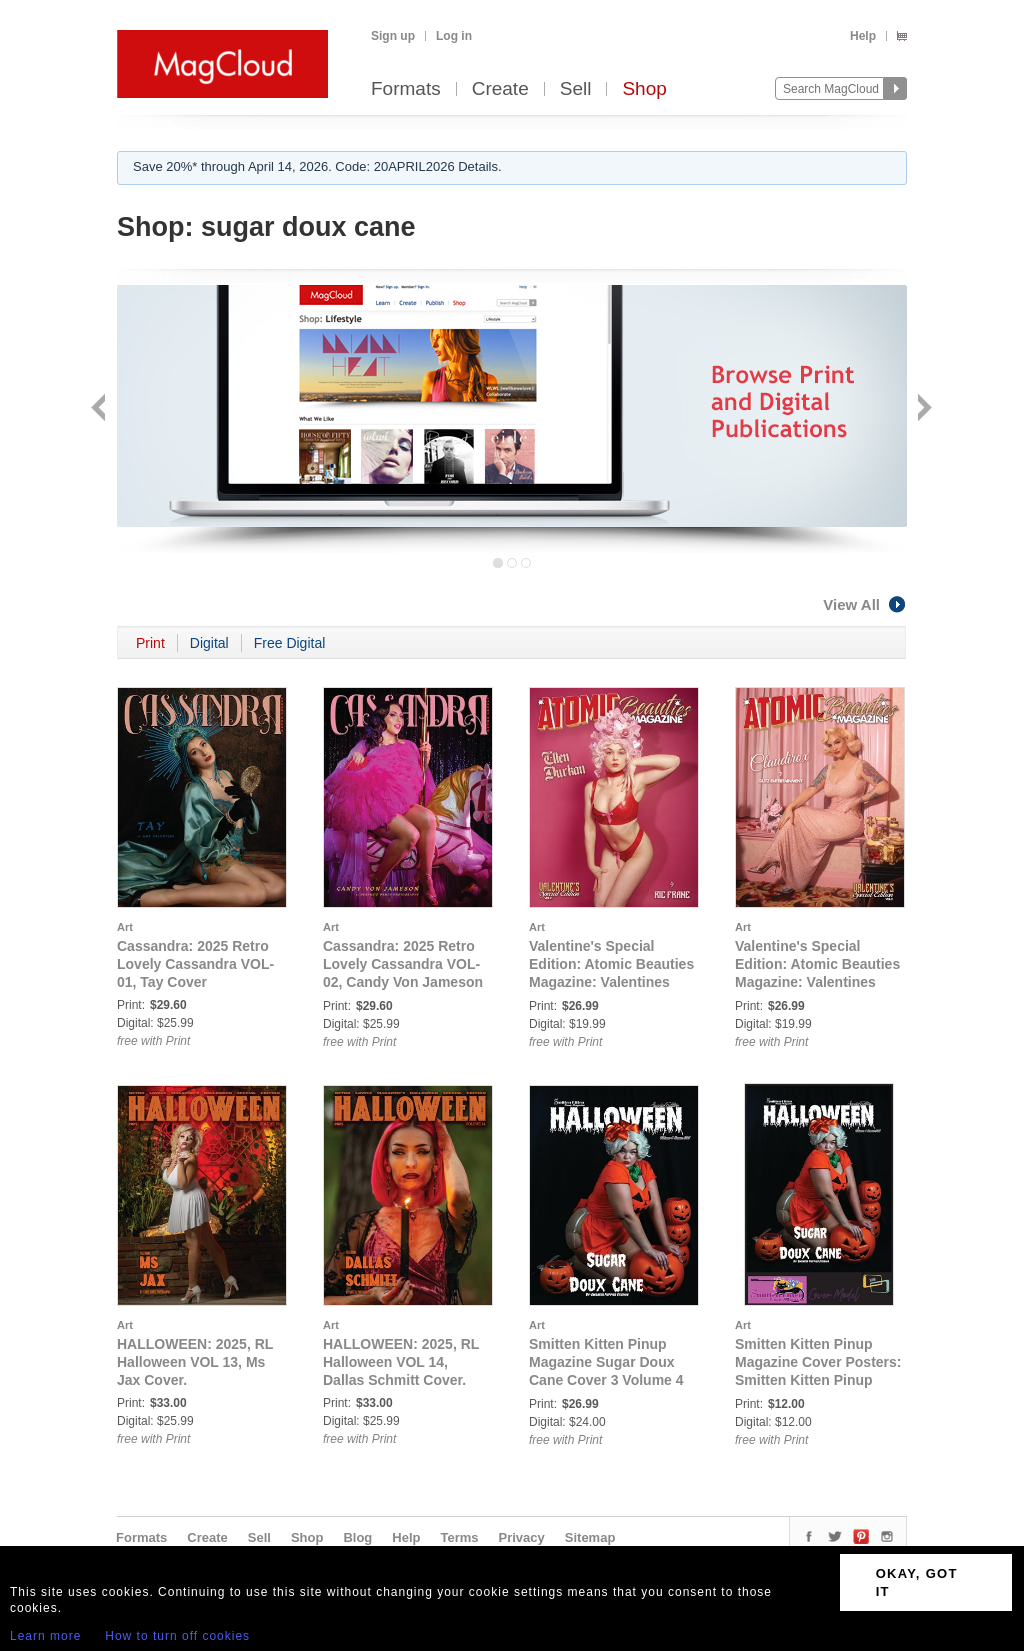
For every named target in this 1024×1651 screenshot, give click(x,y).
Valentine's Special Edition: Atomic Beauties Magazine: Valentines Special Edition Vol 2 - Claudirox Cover (817, 982)
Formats (406, 89)
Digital (209, 643)
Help (863, 36)
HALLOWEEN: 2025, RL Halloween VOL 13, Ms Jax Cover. (195, 1362)
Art (125, 927)
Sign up (393, 36)
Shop (644, 89)
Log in (454, 36)
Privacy (522, 1537)
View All (865, 604)
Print (150, 643)
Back (100, 409)
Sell (576, 89)
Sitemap (590, 1537)
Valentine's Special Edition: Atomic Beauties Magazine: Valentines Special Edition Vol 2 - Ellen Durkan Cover (611, 982)
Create (500, 89)
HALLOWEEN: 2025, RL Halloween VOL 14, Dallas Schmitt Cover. (401, 1362)
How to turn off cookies (177, 1636)
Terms (459, 1537)
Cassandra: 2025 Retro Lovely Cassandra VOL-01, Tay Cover (195, 964)
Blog (357, 1537)
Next (922, 409)
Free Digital (290, 643)
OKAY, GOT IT (917, 1582)
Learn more (45, 1636)
